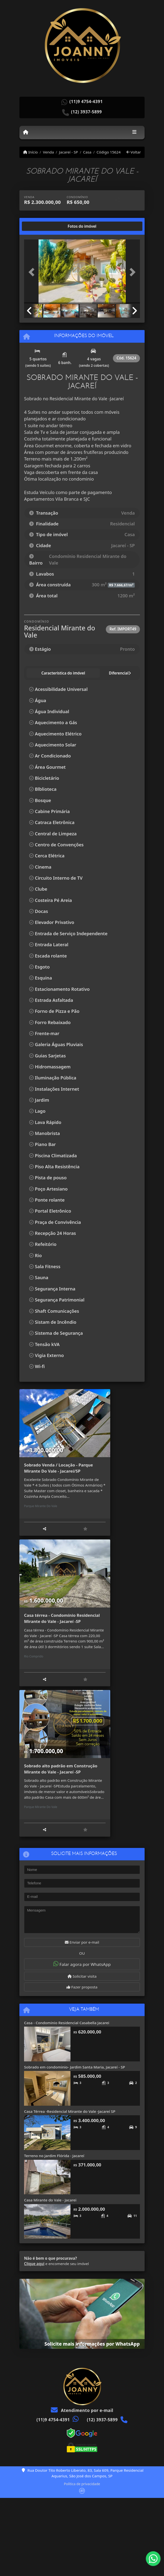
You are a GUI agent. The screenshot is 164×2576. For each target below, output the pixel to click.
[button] (32, 272)
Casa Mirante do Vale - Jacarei (50, 2276)
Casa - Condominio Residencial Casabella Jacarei (66, 2099)
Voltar (133, 152)
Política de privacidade (82, 2560)
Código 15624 (108, 152)
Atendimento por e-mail (82, 2487)
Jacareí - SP (68, 152)
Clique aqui (34, 2340)
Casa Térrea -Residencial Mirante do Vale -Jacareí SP (69, 2188)
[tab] (40, 226)
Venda (48, 152)
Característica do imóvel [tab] (63, 673)
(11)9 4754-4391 (86, 101)
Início (30, 152)
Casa (87, 152)
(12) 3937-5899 (86, 112)
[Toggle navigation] (134, 132)
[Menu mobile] (25, 132)
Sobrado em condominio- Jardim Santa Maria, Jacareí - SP (74, 2143)
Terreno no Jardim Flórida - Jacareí (54, 2232)
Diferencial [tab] (119, 673)
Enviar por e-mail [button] (82, 2019)
